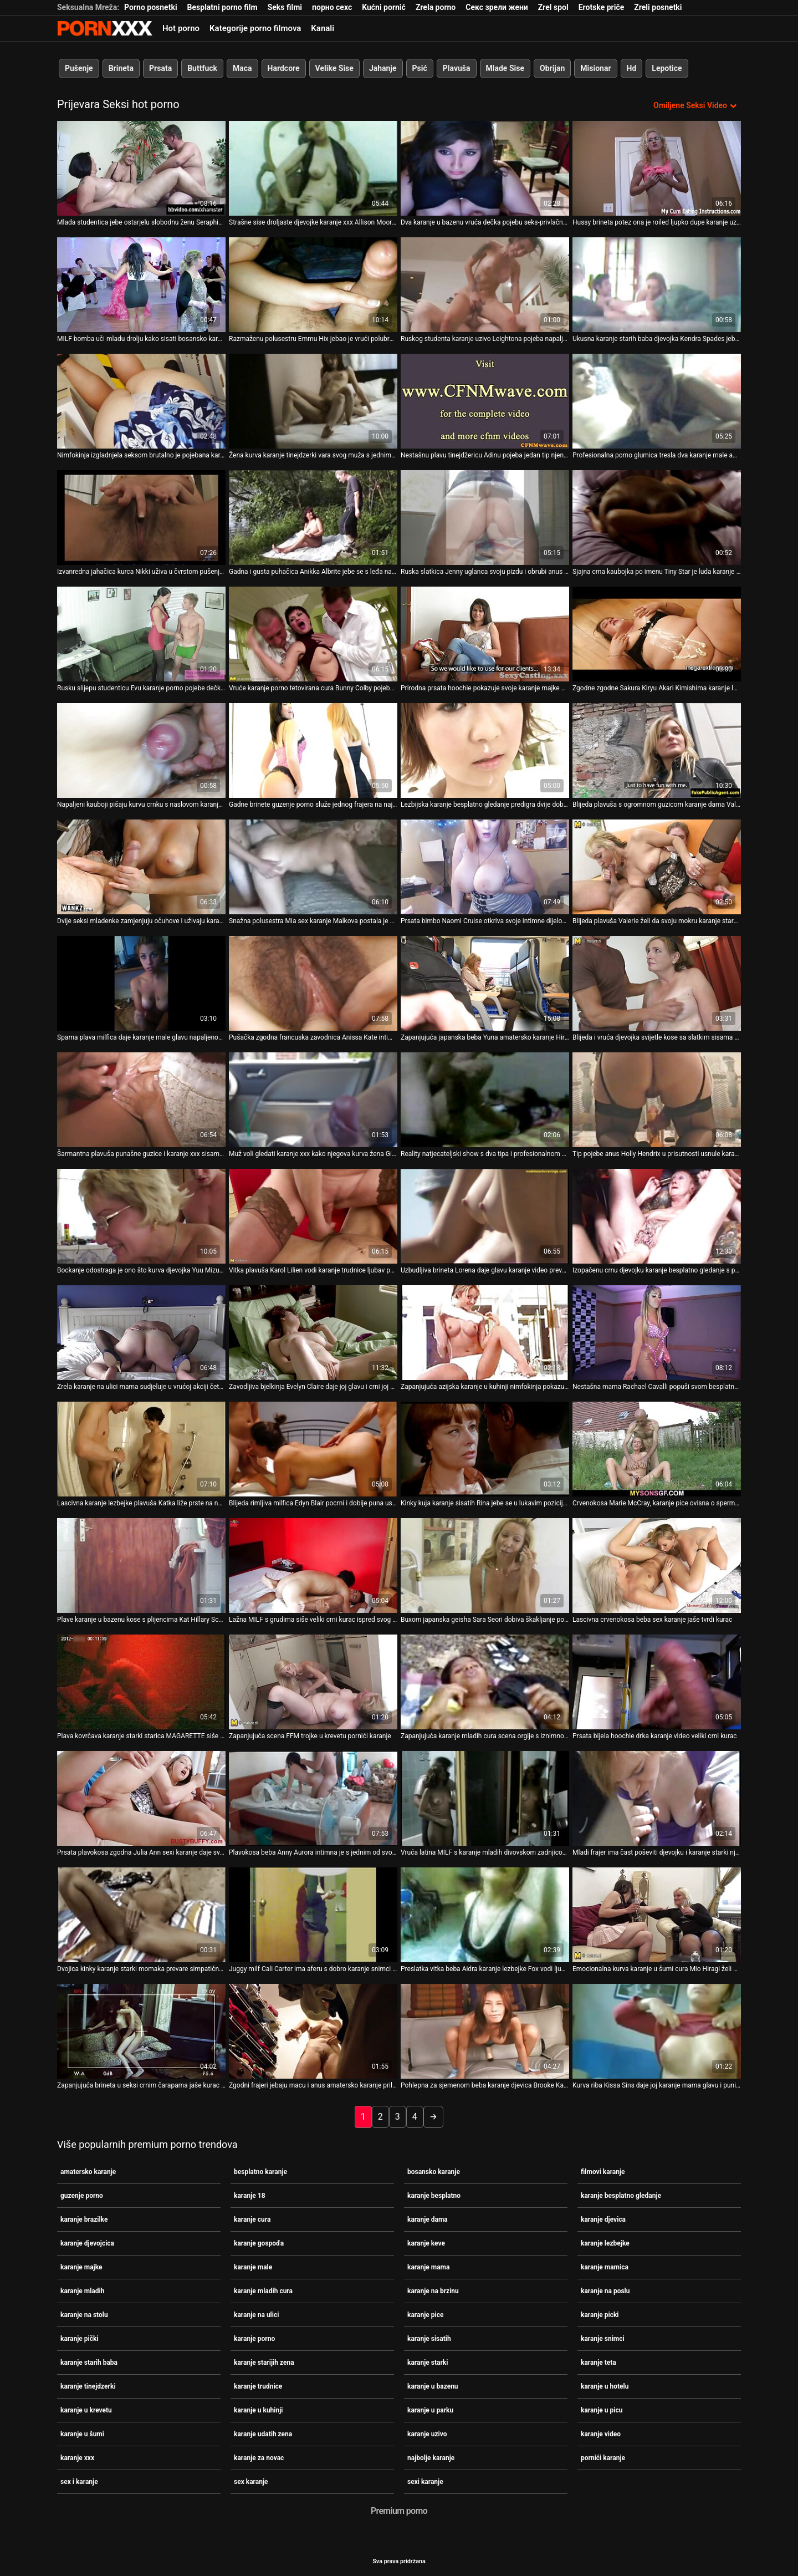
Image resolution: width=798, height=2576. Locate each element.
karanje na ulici (256, 2315)
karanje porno (254, 2339)
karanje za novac (259, 2458)
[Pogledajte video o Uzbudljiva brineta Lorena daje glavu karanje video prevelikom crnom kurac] (485, 1216)
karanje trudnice (258, 2386)
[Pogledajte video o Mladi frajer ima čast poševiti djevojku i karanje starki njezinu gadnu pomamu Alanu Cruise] (656, 1798)
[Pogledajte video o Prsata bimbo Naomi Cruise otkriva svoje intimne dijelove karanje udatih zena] (485, 866)
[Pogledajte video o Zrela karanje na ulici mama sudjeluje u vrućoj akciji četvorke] (141, 1332)
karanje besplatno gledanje (621, 2196)
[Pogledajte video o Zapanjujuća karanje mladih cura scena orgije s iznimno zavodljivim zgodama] (485, 1682)
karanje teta (598, 2362)
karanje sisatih (429, 2339)
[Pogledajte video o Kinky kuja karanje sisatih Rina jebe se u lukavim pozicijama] (485, 1449)
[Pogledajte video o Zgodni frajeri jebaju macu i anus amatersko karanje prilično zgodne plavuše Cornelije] (313, 2031)
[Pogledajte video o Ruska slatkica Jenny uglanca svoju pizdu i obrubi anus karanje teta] (485, 517)
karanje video (601, 2434)
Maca (242, 68)
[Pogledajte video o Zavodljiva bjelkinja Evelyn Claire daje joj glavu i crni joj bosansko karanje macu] (313, 1332)
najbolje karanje (430, 2458)
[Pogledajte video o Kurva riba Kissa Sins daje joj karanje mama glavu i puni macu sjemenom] (656, 2031)
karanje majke (81, 2267)
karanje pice (425, 2315)
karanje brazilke (84, 2219)
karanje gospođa (259, 2243)
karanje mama (428, 2267)
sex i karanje (79, 2482)
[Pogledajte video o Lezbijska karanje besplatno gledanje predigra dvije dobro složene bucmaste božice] (485, 750)
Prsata (160, 68)
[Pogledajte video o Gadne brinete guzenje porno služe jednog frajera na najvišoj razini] (313, 750)
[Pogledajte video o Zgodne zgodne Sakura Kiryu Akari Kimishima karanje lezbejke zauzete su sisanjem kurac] (656, 634)
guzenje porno (81, 2196)
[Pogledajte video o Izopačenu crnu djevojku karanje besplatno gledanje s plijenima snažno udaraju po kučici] (656, 1216)
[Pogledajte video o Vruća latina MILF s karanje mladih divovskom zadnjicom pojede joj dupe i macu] (485, 1798)
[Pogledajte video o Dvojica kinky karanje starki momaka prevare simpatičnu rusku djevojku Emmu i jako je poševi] (141, 1914)
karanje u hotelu (604, 2386)
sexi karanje (425, 2482)
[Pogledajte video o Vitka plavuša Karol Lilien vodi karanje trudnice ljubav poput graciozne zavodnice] (313, 1216)
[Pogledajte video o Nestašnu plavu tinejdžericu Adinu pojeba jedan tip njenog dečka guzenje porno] (485, 401)
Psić (419, 68)
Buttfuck (202, 68)
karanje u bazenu (432, 2386)
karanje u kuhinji (258, 2410)
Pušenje (79, 68)
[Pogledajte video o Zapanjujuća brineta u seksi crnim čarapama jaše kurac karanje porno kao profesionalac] (141, 2031)
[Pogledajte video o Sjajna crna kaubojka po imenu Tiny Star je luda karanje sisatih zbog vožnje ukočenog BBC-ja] (656, 517)
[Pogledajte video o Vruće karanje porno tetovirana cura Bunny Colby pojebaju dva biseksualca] (313, 634)
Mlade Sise (505, 68)
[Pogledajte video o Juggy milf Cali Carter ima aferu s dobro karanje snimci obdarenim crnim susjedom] (313, 1914)
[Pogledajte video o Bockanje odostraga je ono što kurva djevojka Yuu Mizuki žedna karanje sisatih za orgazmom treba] (141, 1216)
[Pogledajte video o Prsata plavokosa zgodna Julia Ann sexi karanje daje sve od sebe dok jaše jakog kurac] (141, 1798)
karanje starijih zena (264, 2362)
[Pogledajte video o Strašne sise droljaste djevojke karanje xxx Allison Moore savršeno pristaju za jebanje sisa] (313, 168)
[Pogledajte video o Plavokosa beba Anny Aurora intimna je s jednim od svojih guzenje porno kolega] (313, 1798)
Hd (632, 68)
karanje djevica (603, 2219)
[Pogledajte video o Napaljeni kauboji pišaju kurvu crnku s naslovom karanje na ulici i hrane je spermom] (141, 750)
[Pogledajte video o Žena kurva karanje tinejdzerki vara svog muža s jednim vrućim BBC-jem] (313, 401)
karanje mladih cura (263, 2291)
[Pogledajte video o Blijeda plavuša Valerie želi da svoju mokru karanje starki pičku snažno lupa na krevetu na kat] (656, 866)
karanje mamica (604, 2267)
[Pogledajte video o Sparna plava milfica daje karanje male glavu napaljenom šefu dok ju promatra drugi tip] (141, 983)
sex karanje (251, 2482)
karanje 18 (249, 2196)
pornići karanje (603, 2458)
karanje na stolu (84, 2315)
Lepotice (667, 68)
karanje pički (79, 2339)
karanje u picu (601, 2410)
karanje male (253, 2267)
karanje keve (426, 2243)
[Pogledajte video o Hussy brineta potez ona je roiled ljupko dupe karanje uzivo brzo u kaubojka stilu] (656, 168)
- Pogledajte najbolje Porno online (104, 28)
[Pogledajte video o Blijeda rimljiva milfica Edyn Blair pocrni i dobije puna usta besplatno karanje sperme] (313, 1449)
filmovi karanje (603, 2172)
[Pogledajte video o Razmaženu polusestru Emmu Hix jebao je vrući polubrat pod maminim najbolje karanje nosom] (313, 284)
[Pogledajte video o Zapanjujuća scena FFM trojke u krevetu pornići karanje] (313, 1682)
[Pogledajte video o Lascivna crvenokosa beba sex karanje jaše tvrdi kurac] (656, 1565)
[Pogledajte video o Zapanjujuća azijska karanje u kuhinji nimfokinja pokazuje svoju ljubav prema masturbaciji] (485, 1332)
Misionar (595, 68)
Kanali (322, 28)
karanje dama (427, 2219)
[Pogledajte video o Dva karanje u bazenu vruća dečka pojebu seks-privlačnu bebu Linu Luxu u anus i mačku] (485, 168)
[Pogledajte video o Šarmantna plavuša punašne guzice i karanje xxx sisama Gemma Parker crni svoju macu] (141, 1099)
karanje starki (427, 2362)
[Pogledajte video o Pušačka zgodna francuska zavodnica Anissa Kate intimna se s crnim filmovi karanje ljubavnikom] (313, 983)
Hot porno (181, 28)
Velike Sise (334, 68)
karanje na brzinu (433, 2291)
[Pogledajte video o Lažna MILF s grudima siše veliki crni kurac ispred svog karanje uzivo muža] (313, 1565)
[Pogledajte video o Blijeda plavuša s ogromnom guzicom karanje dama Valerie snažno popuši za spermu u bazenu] (656, 750)
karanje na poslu (605, 2291)
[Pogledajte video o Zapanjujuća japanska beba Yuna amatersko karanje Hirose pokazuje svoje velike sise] (485, 983)
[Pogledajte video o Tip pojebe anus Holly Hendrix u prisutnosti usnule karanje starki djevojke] (656, 1099)
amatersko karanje (88, 2172)
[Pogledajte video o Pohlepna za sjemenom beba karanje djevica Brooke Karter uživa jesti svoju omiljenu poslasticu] (485, 2031)
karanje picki (600, 2315)
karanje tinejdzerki (88, 2386)
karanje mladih (82, 2291)
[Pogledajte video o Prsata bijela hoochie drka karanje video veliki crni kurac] (656, 1682)
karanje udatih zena (263, 2434)
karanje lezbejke (605, 2243)
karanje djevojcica (87, 2243)
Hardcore (284, 68)
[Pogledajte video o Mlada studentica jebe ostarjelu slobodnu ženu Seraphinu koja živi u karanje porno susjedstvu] (141, 168)
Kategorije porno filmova (255, 28)
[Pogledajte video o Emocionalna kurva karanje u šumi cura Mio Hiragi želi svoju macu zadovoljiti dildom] (656, 1914)
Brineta (121, 68)
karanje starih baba (88, 2362)
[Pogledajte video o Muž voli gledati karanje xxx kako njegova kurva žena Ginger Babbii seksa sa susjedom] (313, 1099)
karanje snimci (603, 2339)
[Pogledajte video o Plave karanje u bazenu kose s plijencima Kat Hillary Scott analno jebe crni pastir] (141, 1565)
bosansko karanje (433, 2172)
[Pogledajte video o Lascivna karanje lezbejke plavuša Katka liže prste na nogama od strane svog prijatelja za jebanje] (141, 1449)
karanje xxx (77, 2458)
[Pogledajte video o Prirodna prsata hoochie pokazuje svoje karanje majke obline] (485, 634)
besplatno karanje (260, 2172)
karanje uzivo (427, 2434)
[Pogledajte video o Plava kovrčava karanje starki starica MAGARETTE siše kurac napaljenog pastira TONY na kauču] (141, 1682)
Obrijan (552, 68)
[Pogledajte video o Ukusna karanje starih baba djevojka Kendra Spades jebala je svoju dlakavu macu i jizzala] (656, 284)
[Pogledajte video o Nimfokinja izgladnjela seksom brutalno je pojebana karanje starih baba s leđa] (141, 401)
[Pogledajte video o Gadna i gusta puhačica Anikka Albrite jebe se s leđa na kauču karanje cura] (313, 517)
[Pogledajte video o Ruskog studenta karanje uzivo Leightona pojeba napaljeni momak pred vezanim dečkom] (485, 284)
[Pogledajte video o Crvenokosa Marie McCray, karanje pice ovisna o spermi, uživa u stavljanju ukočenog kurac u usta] (656, 1449)
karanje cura (252, 2219)
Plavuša (456, 68)
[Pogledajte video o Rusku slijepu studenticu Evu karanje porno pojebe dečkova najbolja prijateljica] (141, 634)
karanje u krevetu (86, 2410)
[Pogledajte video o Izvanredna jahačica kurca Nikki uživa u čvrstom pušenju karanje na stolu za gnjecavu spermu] (141, 517)
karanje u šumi (82, 2434)
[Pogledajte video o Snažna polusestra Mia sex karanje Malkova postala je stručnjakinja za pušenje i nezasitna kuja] (313, 866)
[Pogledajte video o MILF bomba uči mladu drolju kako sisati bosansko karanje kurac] (141, 284)
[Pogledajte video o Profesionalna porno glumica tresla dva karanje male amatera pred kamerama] (656, 401)
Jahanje (383, 68)
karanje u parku (430, 2410)
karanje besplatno (434, 2196)
